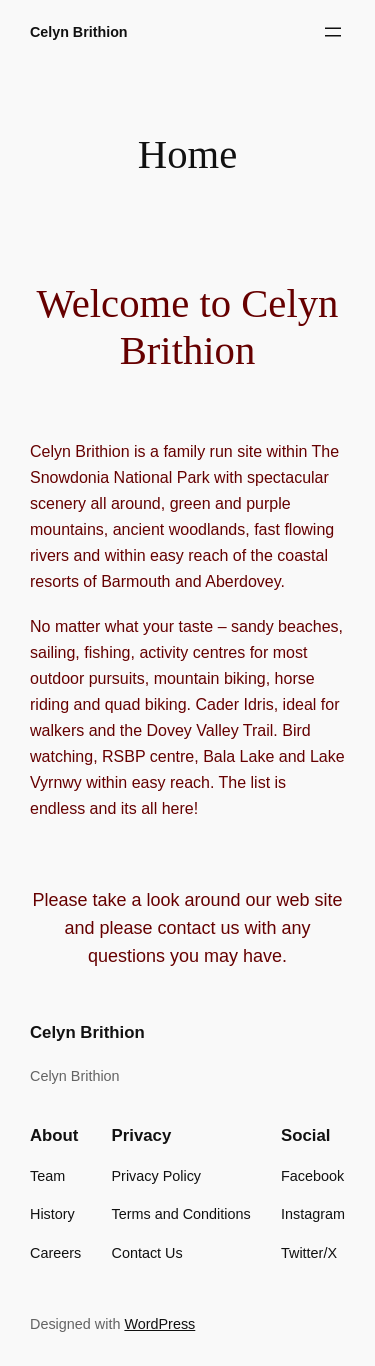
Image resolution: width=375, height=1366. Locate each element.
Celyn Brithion (79, 32)
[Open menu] (333, 32)
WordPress (159, 1324)
